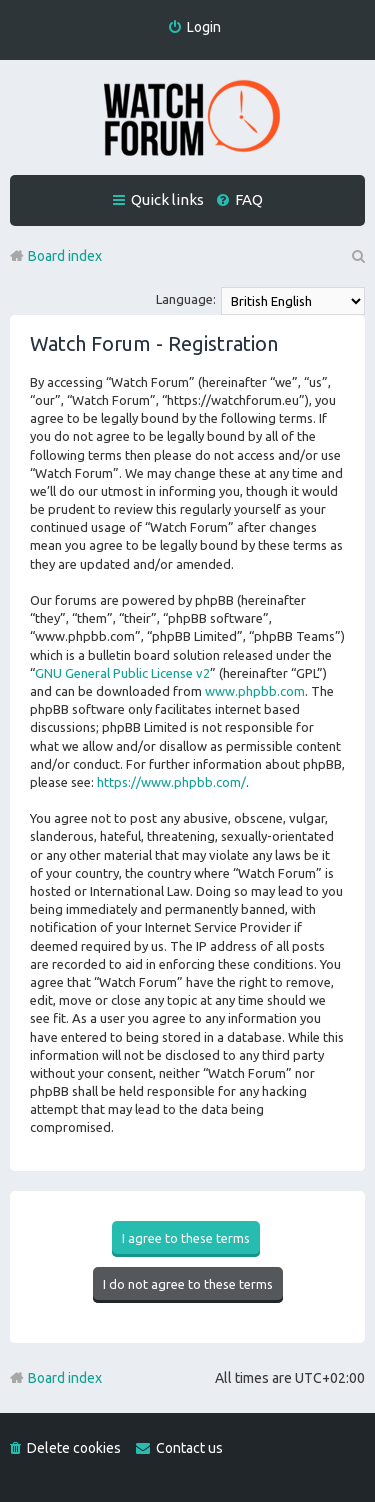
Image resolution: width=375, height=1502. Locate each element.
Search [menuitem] (357, 256)
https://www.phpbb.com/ (171, 782)
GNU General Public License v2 (122, 673)
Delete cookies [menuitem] (74, 1448)
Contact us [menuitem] (189, 1448)
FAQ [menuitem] (249, 199)
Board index (65, 1378)
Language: (186, 299)
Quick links (167, 199)
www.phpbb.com (255, 691)
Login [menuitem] (204, 27)
